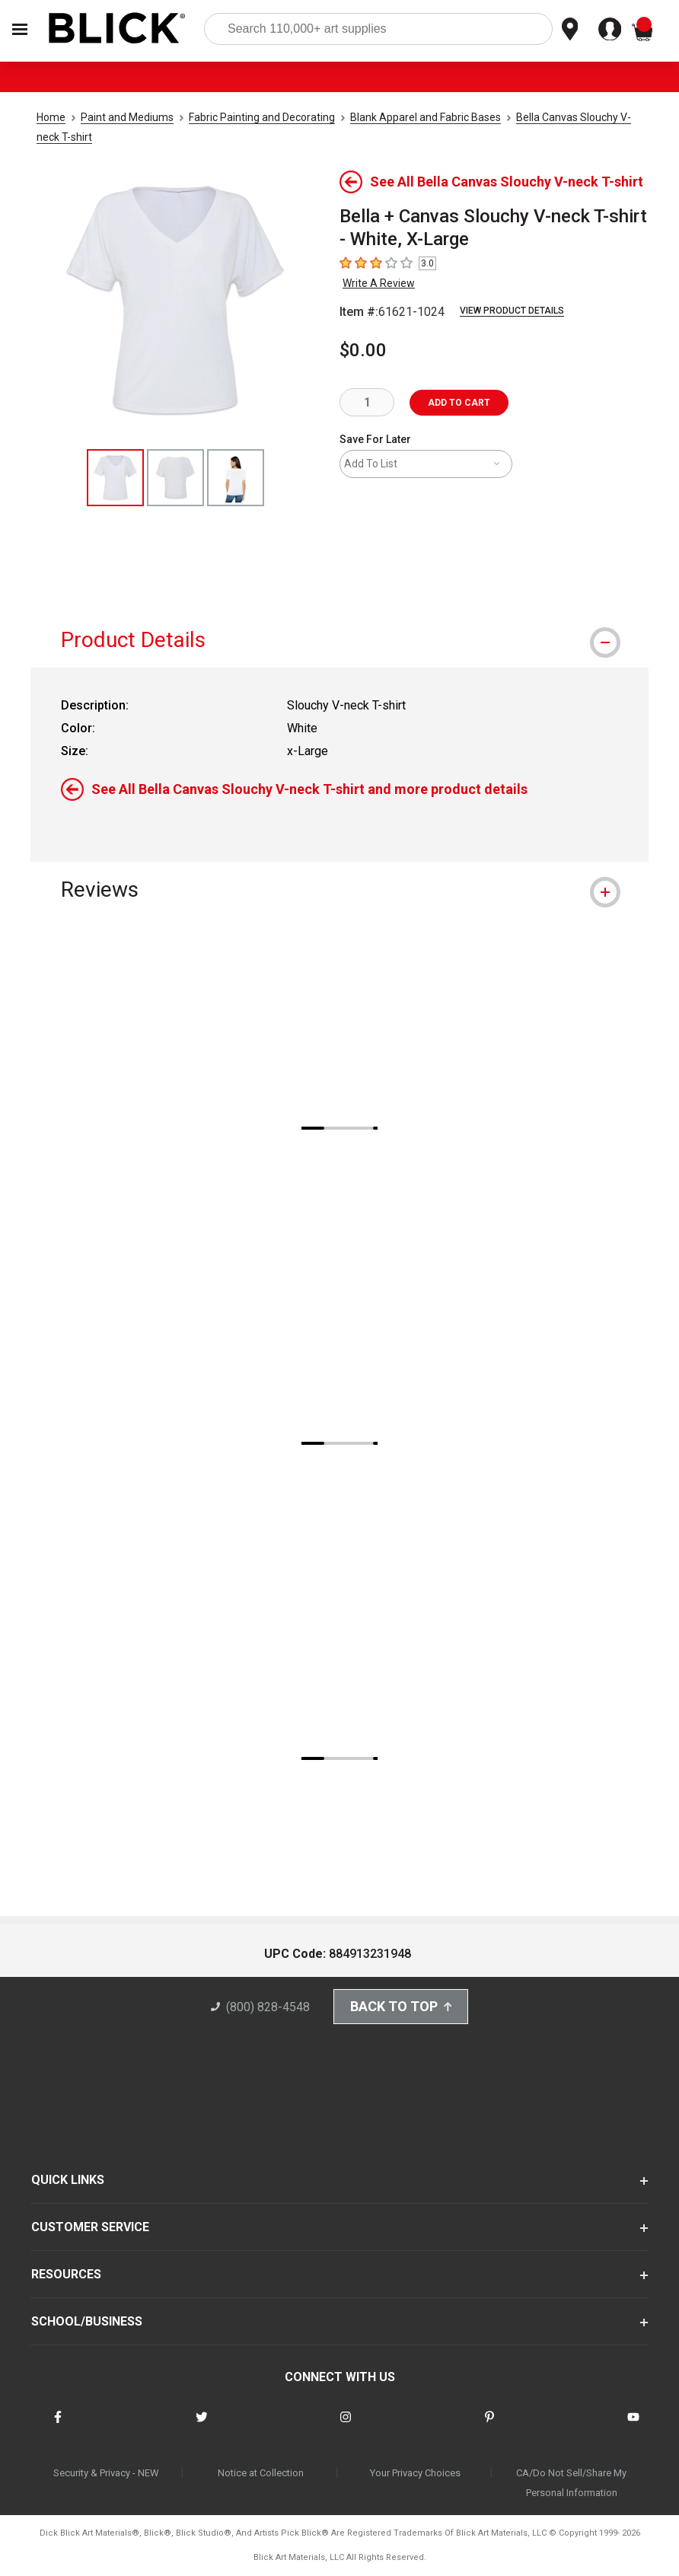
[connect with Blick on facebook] (58, 2426)
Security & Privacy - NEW (106, 2473)
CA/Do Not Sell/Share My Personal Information (571, 2482)
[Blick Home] (117, 29)
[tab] (339, 640)
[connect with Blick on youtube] (633, 2426)
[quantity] (367, 402)
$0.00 (363, 350)
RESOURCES (66, 2275)
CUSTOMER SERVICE (90, 2228)
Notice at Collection (261, 2473)
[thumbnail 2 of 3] (175, 477)
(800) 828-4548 (259, 2008)
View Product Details (512, 310)
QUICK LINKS (67, 2180)
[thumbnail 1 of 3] (115, 477)
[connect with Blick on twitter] (201, 2426)
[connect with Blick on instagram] (345, 2426)
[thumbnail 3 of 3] (235, 477)
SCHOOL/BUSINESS (86, 2322)
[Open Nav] (19, 29)
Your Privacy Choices (415, 2473)
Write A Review (379, 283)
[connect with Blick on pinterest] (489, 2426)
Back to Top (401, 2007)
